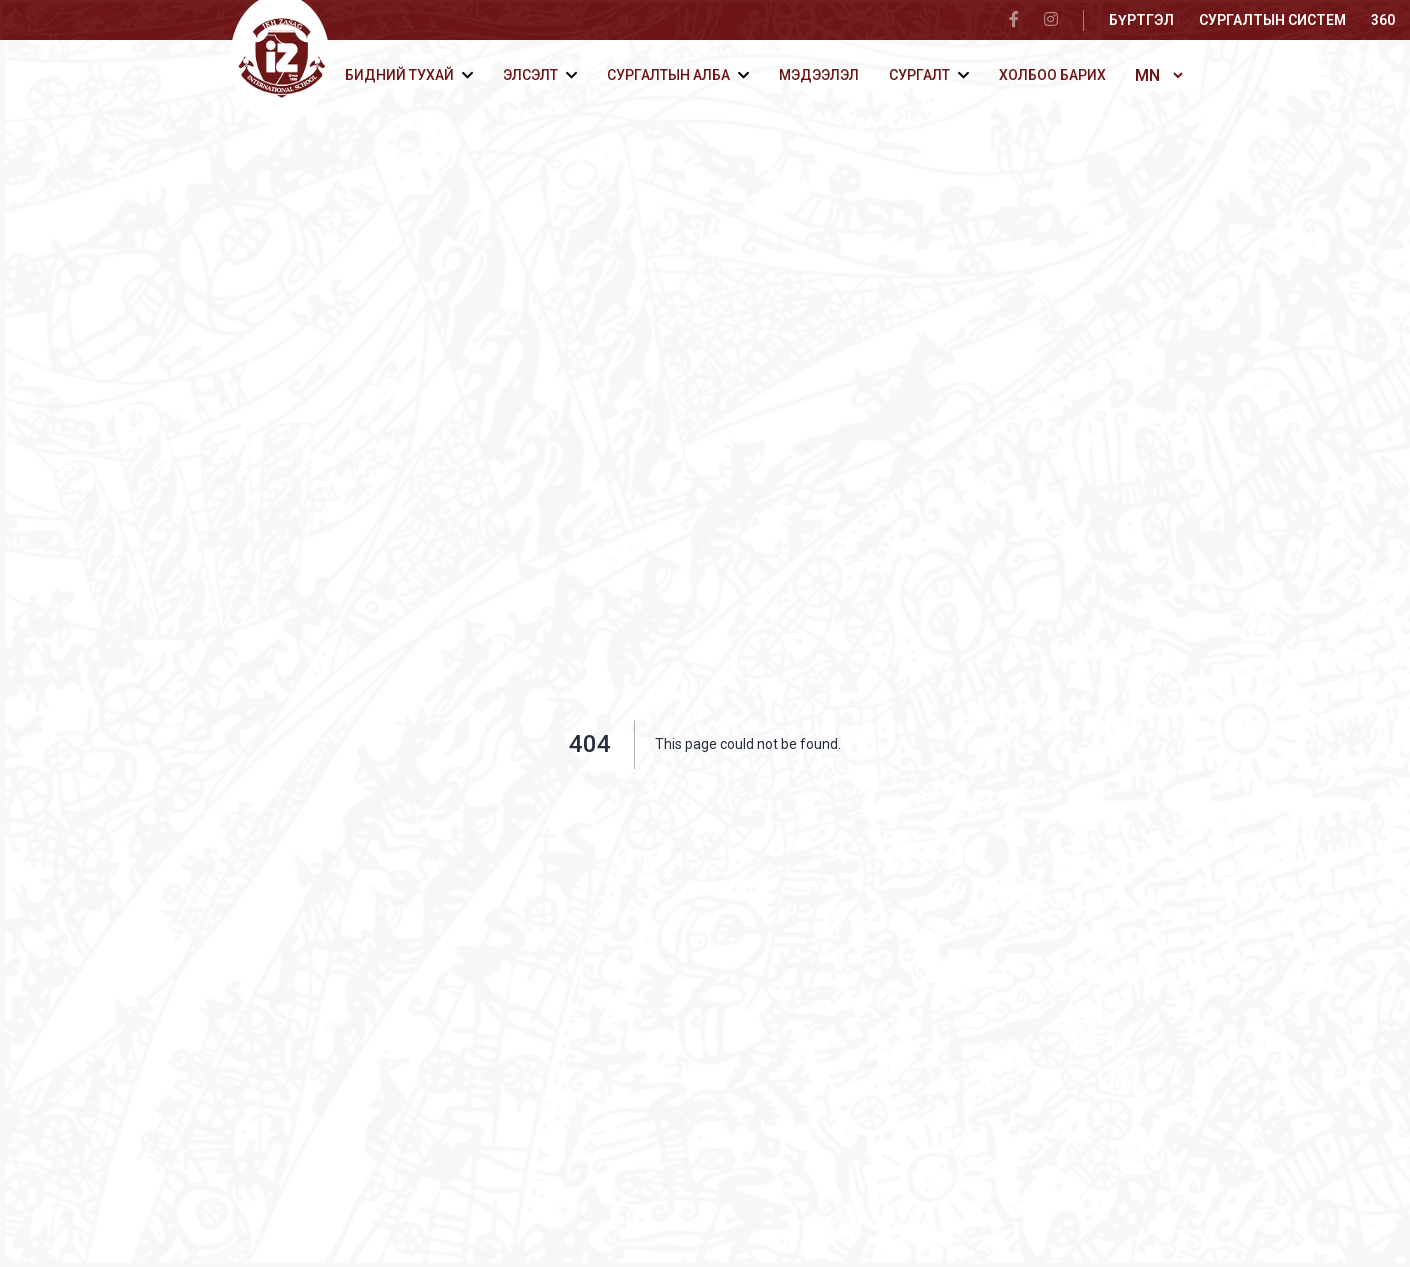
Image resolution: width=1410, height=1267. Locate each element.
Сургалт (919, 75)
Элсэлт (530, 75)
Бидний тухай (399, 75)
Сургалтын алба (668, 75)
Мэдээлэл (819, 75)
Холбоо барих (1052, 75)
